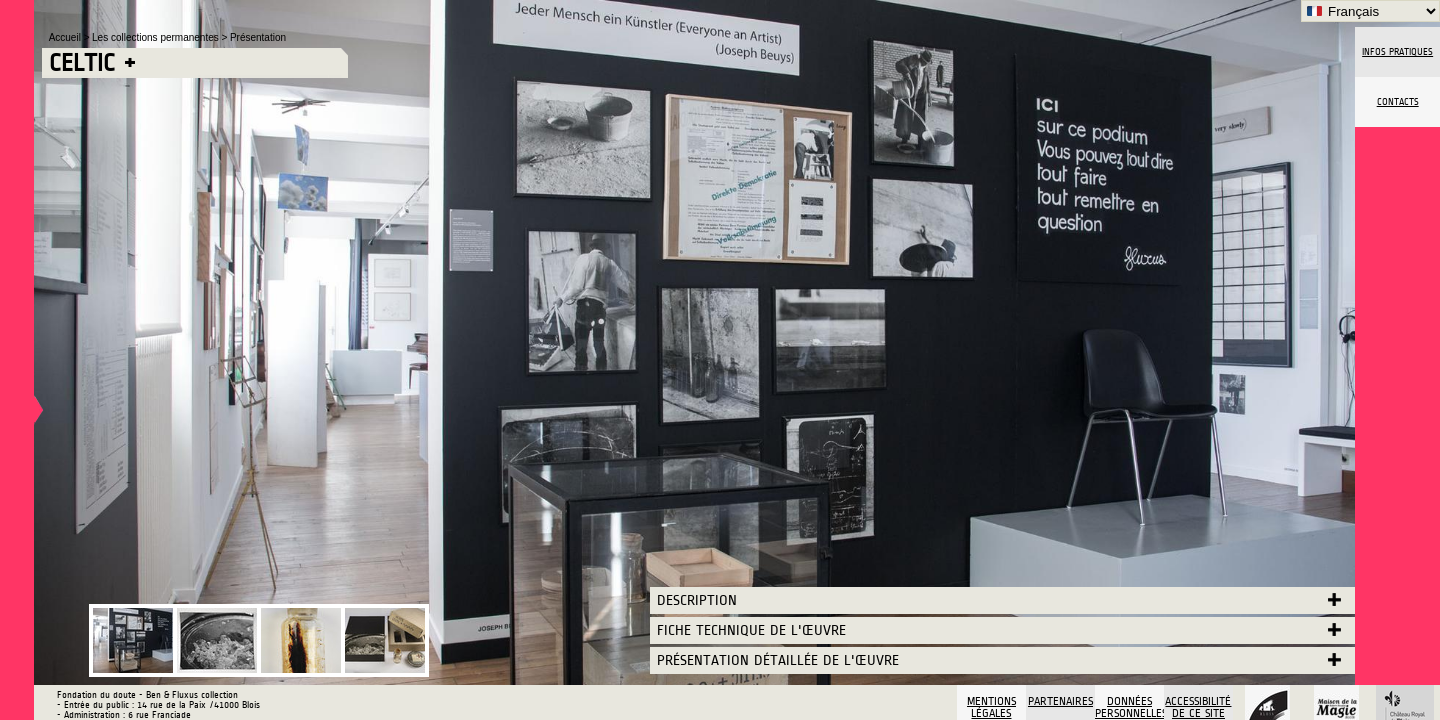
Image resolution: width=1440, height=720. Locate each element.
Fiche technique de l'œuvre (751, 630)
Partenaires (1060, 701)
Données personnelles (1129, 707)
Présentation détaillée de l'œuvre (778, 660)
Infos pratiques (1397, 52)
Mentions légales (991, 707)
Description (697, 600)
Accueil (66, 37)
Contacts (1398, 102)
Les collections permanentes (157, 37)
